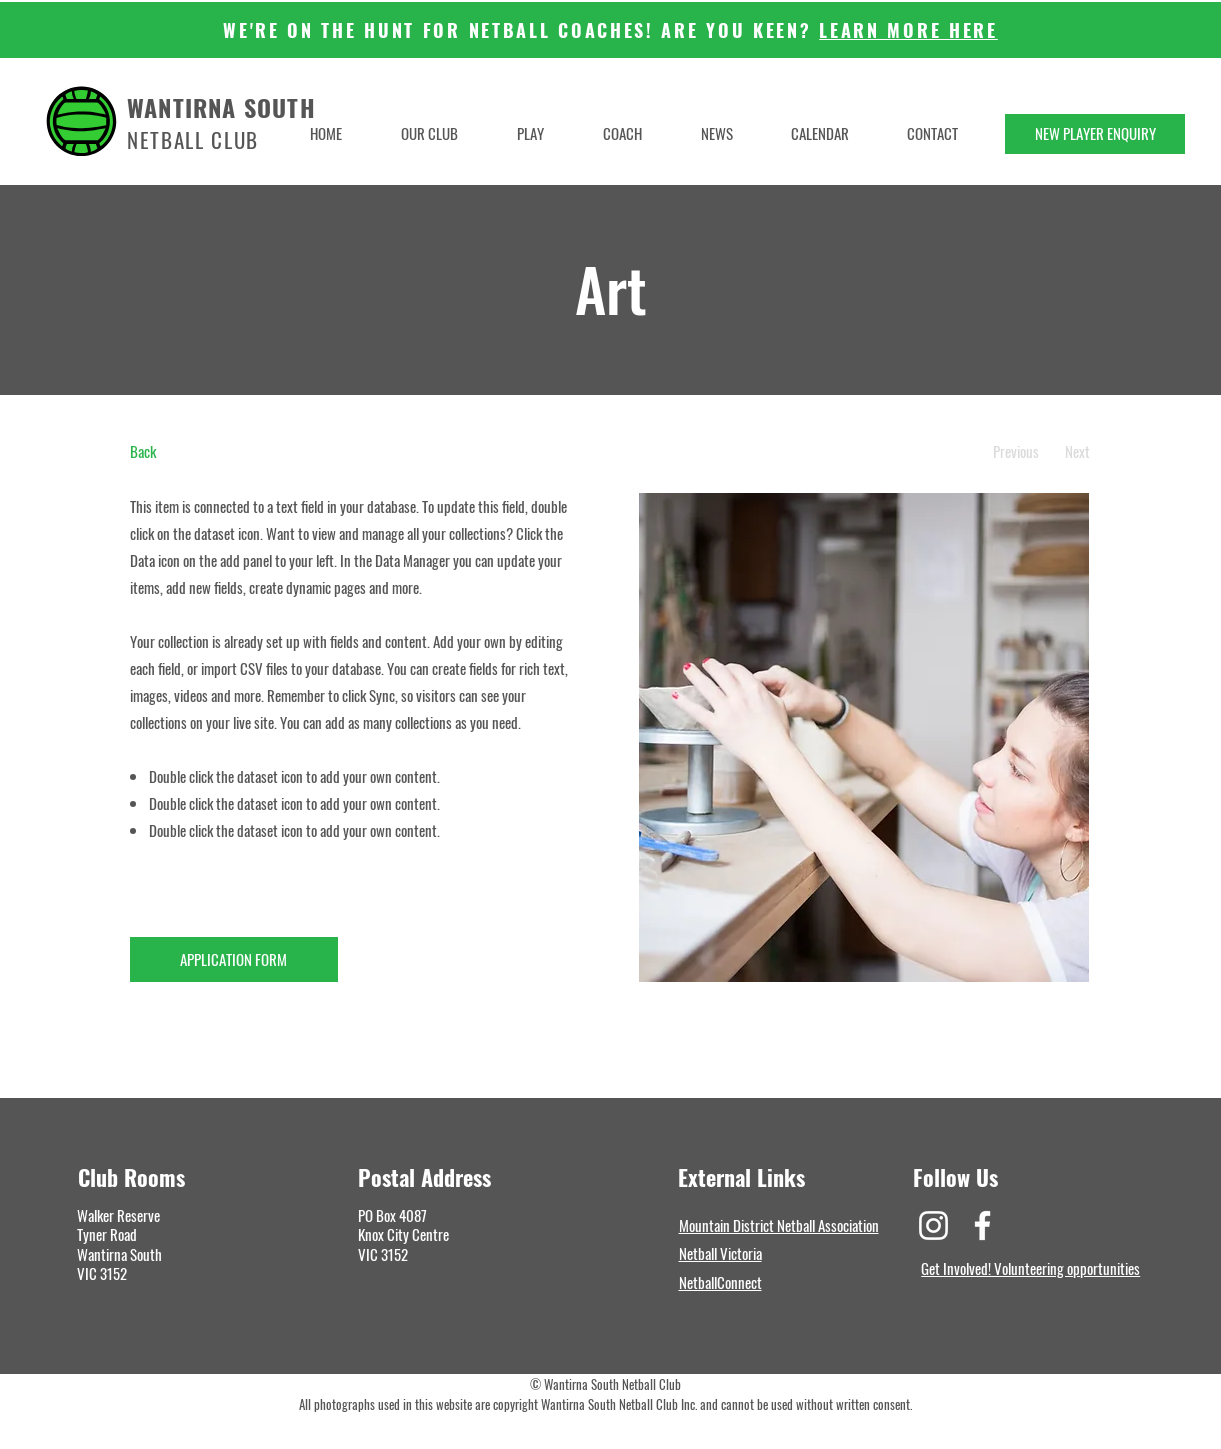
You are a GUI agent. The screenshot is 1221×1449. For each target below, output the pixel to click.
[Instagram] (933, 1225)
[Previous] (1016, 451)
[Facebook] (982, 1225)
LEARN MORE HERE (908, 30)
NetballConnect (720, 1282)
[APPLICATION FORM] (234, 959)
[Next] (1077, 451)
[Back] (204, 451)
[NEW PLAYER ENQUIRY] (1095, 134)
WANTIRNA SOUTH (221, 107)
